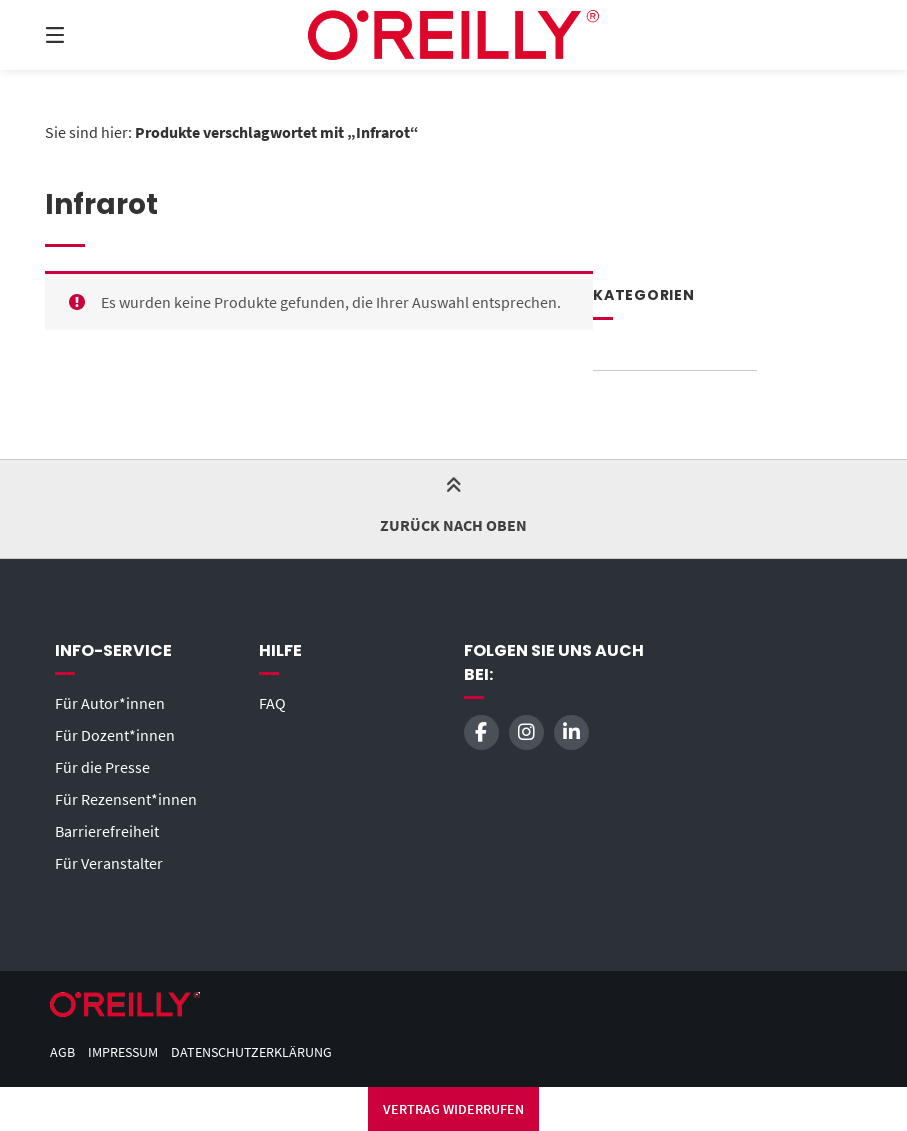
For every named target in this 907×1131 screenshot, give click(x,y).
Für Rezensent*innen (126, 799)
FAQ (272, 703)
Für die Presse (102, 767)
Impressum (123, 1052)
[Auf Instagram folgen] (526, 732)
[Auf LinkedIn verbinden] (571, 732)
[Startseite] (453, 35)
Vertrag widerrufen (453, 1109)
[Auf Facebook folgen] (481, 732)
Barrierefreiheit (107, 831)
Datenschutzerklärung (251, 1052)
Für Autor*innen (110, 703)
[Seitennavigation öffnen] (90, 35)
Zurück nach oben (453, 507)
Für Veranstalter (109, 863)
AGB (62, 1052)
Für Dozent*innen (115, 735)
